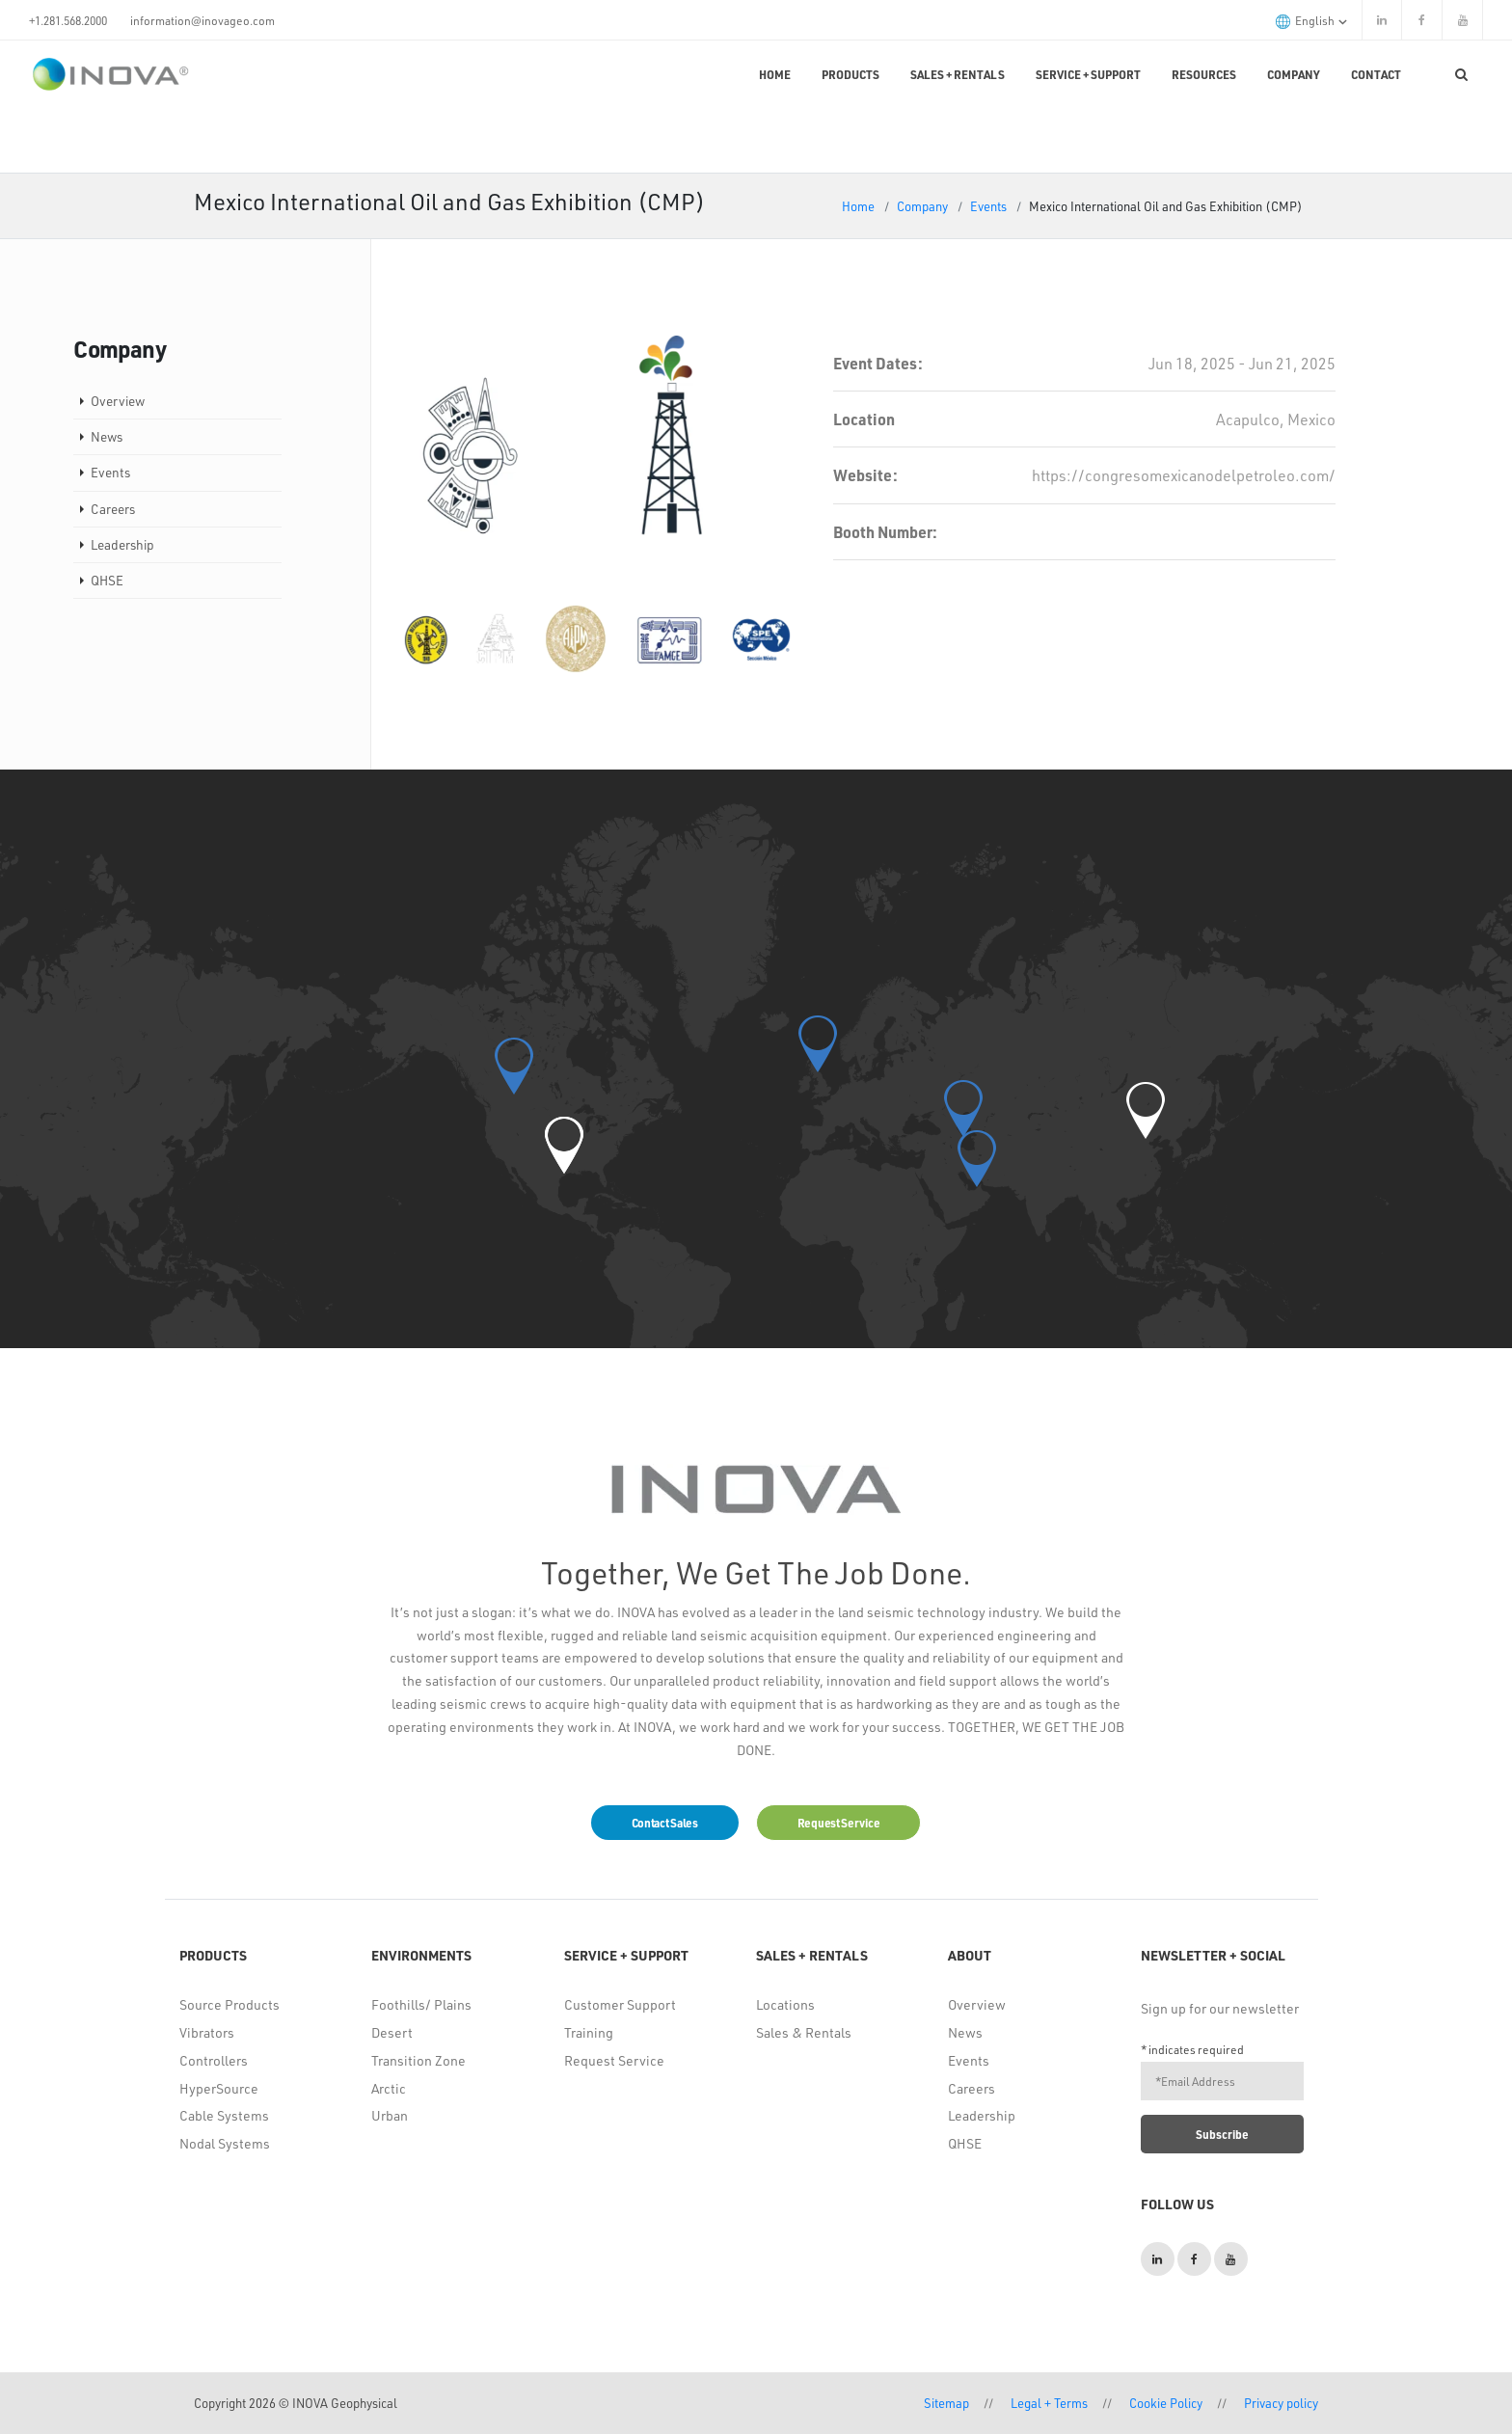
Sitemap (946, 2402)
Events (988, 206)
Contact (1376, 74)
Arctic (388, 2088)
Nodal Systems (224, 2143)
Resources (1204, 74)
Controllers (213, 2060)
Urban (389, 2115)
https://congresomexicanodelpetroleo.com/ (1184, 475)
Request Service (614, 2060)
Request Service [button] (838, 1822)
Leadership (122, 544)
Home (775, 74)
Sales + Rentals (957, 74)
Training (588, 2032)
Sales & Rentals (803, 2032)
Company (1293, 74)
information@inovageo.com (202, 20)
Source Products (229, 2004)
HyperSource (218, 2088)
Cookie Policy (1165, 2402)
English (1311, 21)
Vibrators (206, 2032)
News (106, 436)
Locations (785, 2004)
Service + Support (1088, 74)
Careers (113, 508)
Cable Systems (224, 2115)
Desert (392, 2032)
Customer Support (620, 2004)
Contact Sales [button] (665, 1822)
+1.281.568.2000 (68, 20)
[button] (564, 1145)
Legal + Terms (1049, 2402)
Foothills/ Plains (421, 2004)
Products (850, 74)
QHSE (107, 580)
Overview (118, 400)
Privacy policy (1281, 2402)
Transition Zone (418, 2060)
